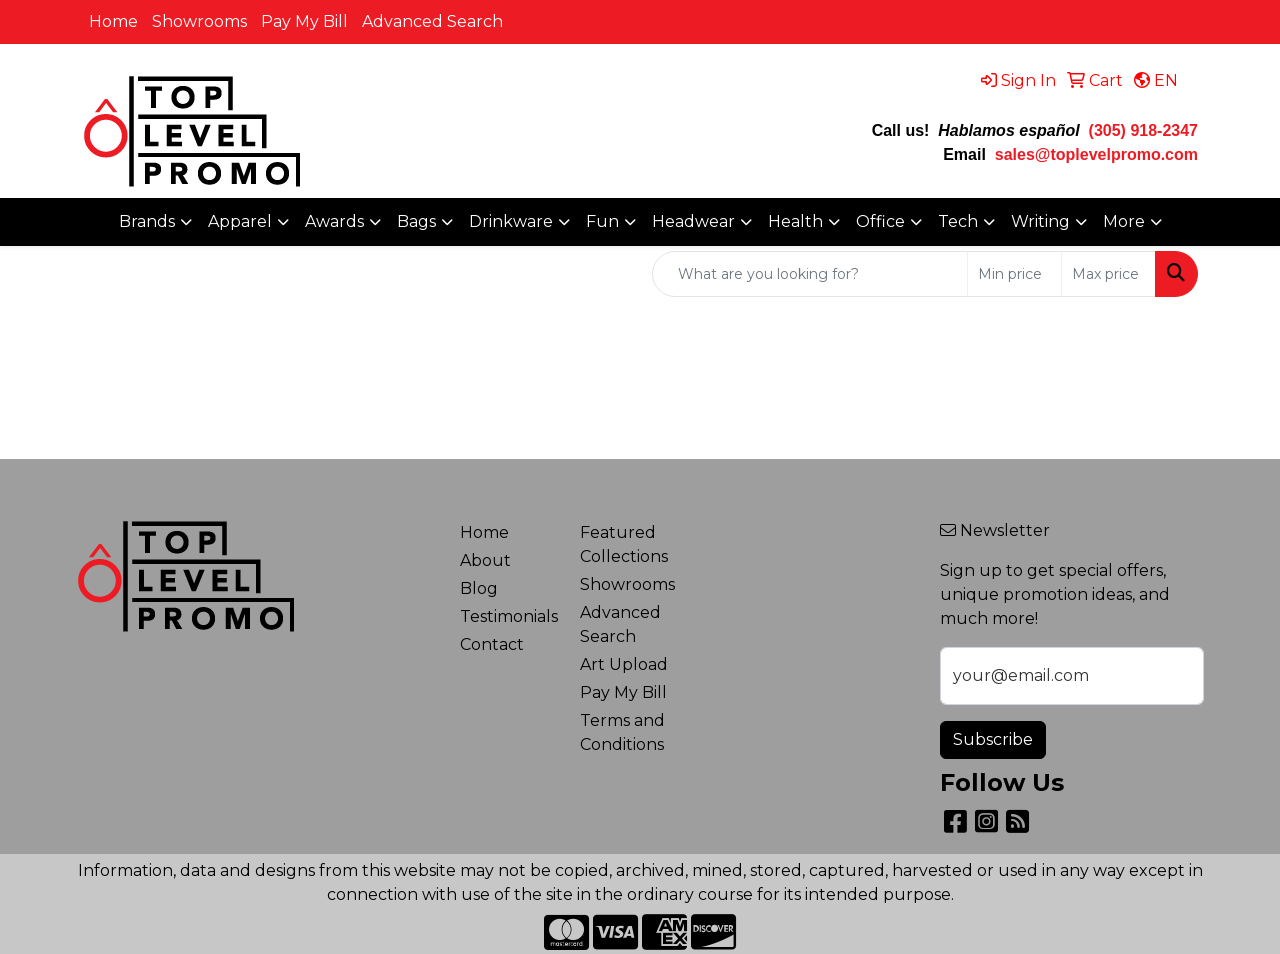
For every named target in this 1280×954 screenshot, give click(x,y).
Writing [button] (1040, 221)
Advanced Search (432, 21)
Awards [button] (334, 221)
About (485, 560)
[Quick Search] (810, 274)
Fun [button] (602, 221)
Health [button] (795, 221)
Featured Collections (624, 544)
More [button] (1124, 221)
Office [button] (880, 221)
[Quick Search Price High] (1108, 274)
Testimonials (508, 616)
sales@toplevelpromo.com (1096, 154)
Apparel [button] (240, 221)
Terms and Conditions (622, 732)
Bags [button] (416, 221)
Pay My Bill (304, 21)
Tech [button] (958, 221)
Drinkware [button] (511, 221)
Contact (492, 644)
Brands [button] (147, 221)
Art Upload (624, 664)
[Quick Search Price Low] (1014, 274)
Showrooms (199, 21)
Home (113, 21)
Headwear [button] (693, 221)
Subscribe (993, 739)
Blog (479, 588)
